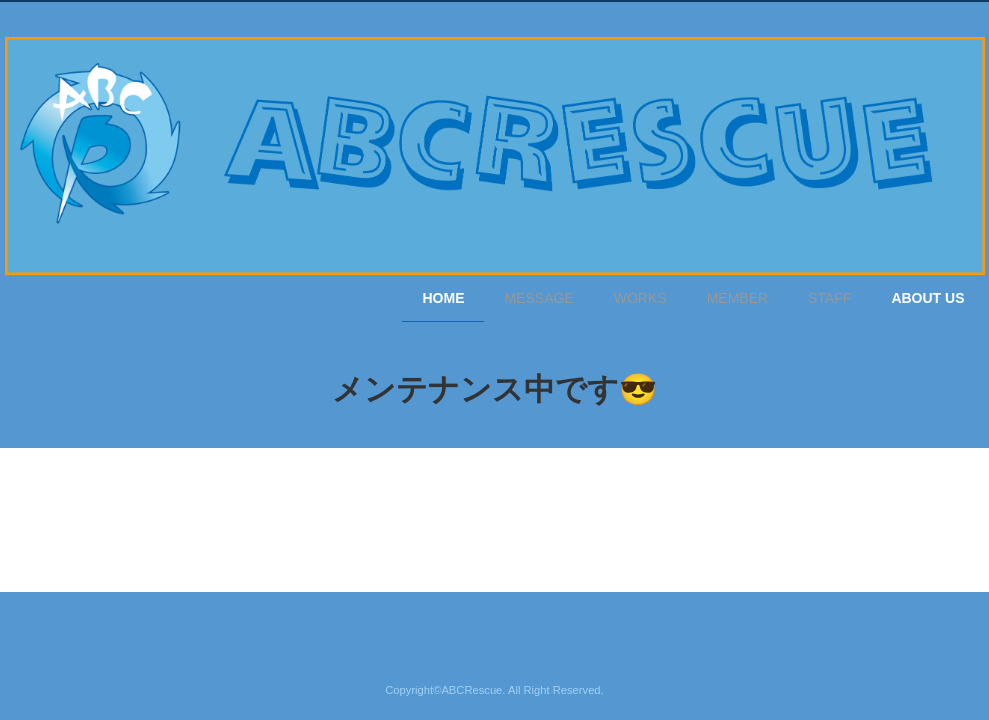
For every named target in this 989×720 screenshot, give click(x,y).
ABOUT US (927, 298)
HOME (443, 298)
